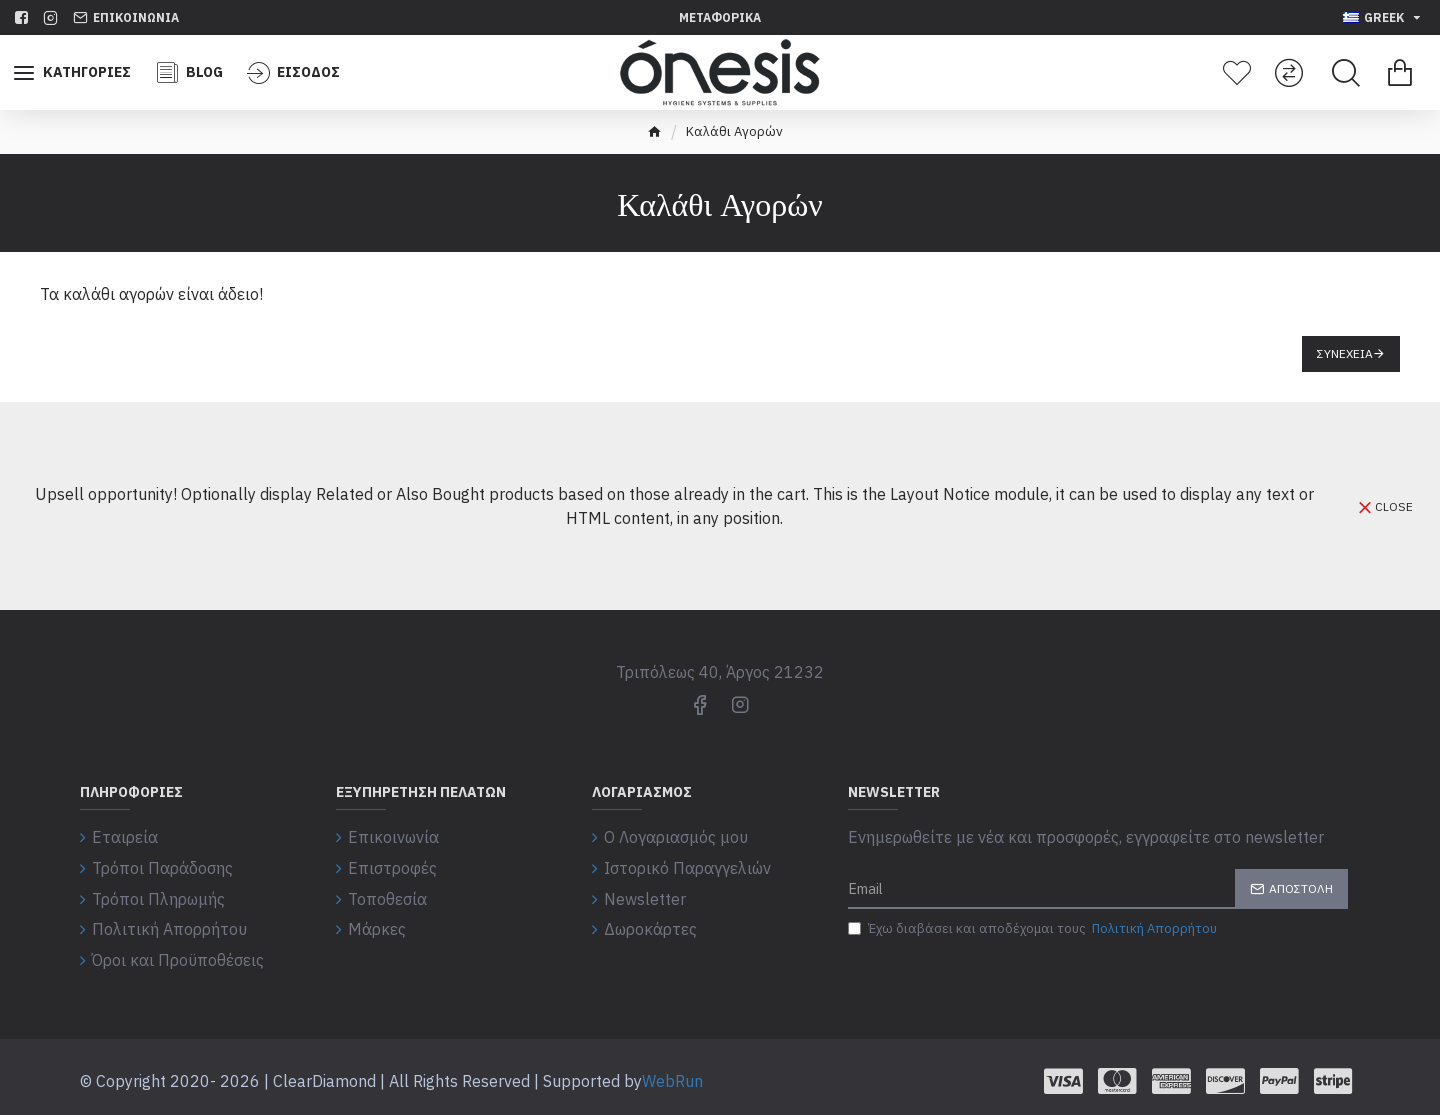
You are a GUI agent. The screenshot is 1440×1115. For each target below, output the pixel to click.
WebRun (672, 1073)
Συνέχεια (1345, 353)
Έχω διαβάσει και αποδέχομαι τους (1034, 929)
